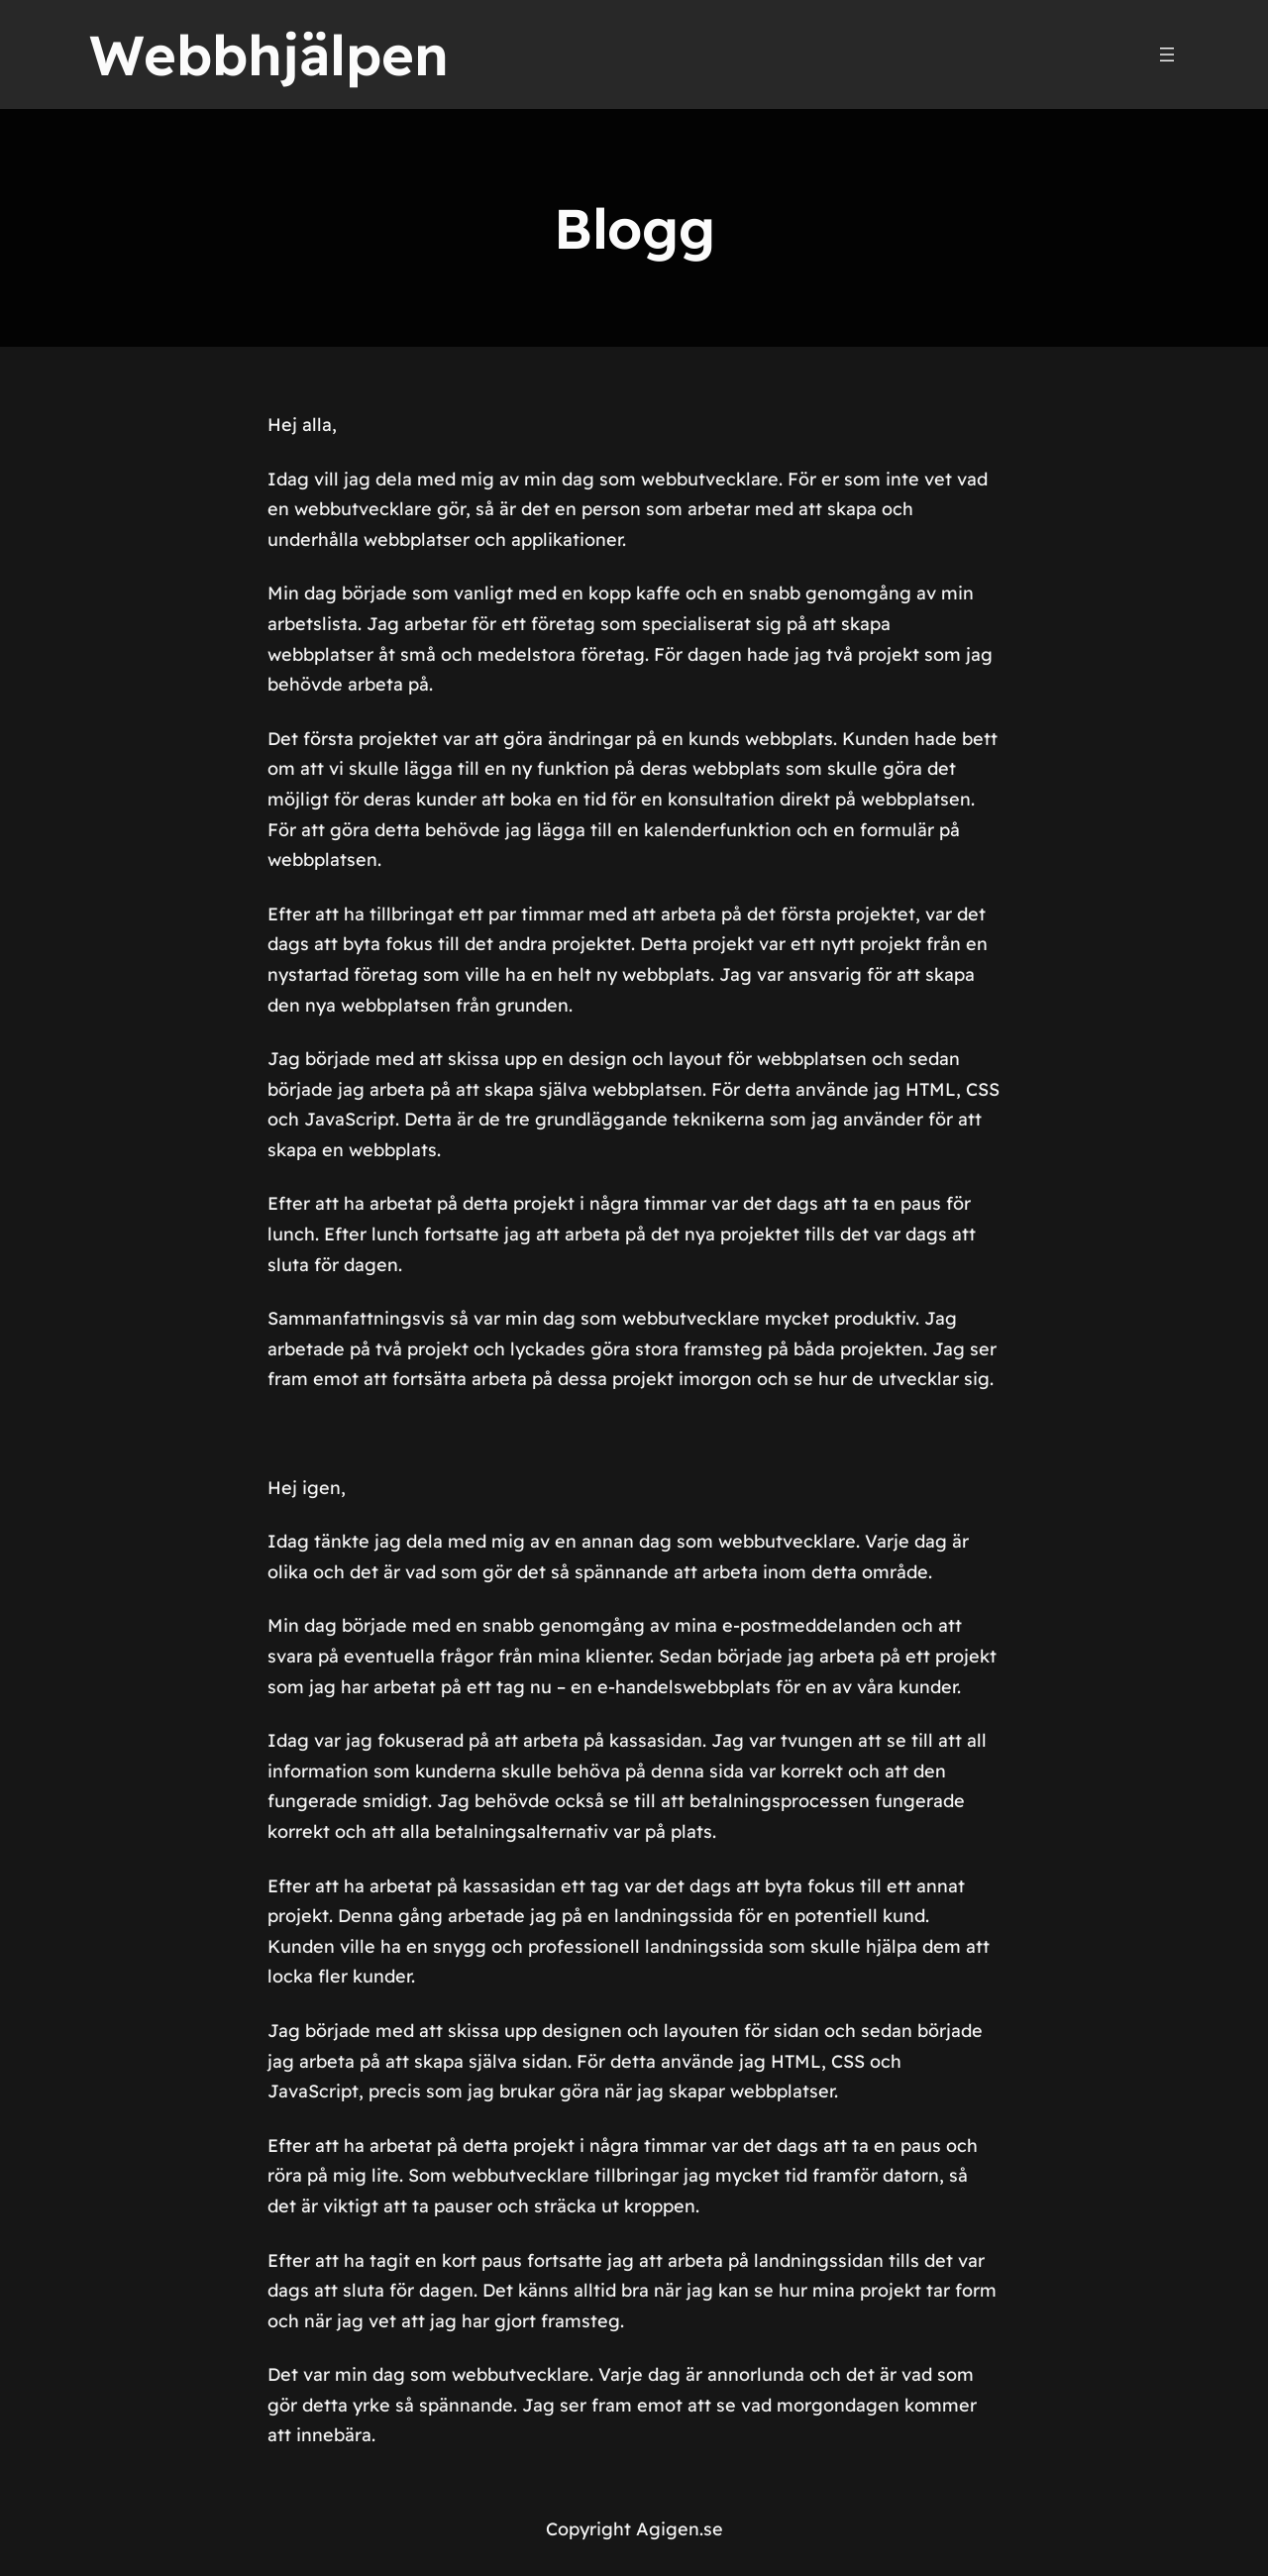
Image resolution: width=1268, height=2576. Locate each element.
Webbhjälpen (269, 54)
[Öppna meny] (1167, 54)
